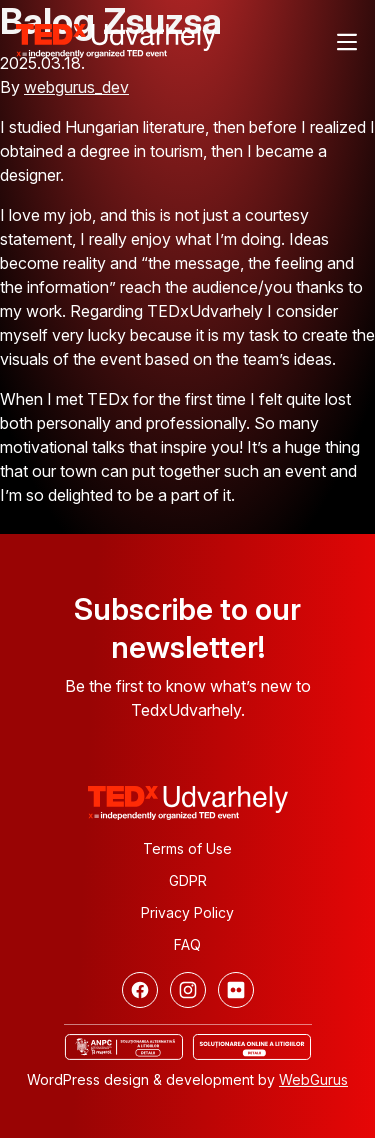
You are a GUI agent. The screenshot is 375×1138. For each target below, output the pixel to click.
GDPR (188, 880)
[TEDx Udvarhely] (116, 39)
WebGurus (313, 1079)
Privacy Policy (187, 912)
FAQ (187, 944)
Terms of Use (187, 848)
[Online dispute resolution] (252, 1047)
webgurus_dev (76, 87)
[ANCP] (124, 1047)
